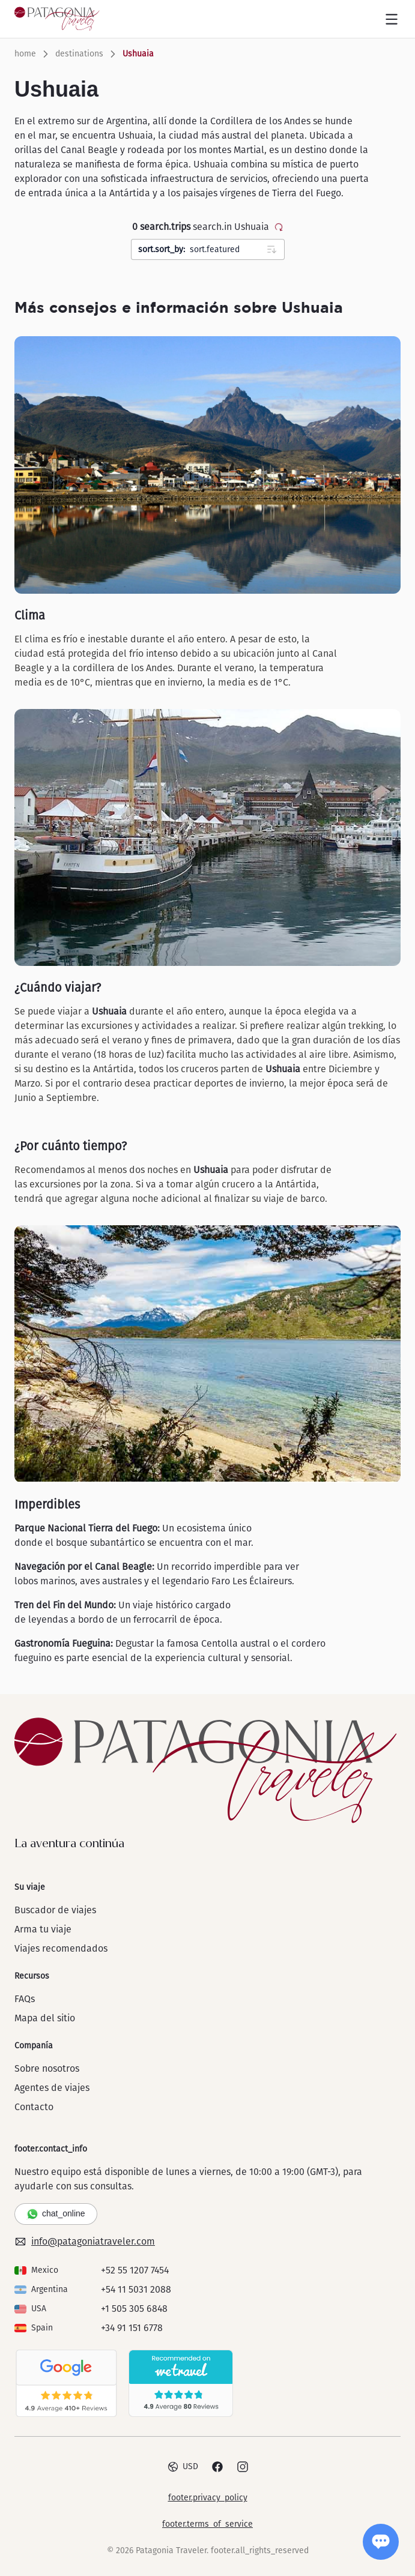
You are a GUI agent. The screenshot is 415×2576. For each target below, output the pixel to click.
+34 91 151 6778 (132, 2327)
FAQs (24, 1998)
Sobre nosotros (46, 2068)
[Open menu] (391, 19)
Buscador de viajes (55, 1910)
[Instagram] (242, 2466)
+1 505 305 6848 (134, 2308)
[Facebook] (217, 2466)
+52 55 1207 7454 (135, 2270)
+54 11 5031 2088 (136, 2289)
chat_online (55, 2214)
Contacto (33, 2107)
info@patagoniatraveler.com (84, 2242)
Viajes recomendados (61, 1948)
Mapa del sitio (44, 2018)
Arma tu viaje (42, 1929)
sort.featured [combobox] (211, 250)
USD (182, 2467)
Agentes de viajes (51, 2087)
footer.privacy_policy (207, 2498)
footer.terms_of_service (207, 2524)
